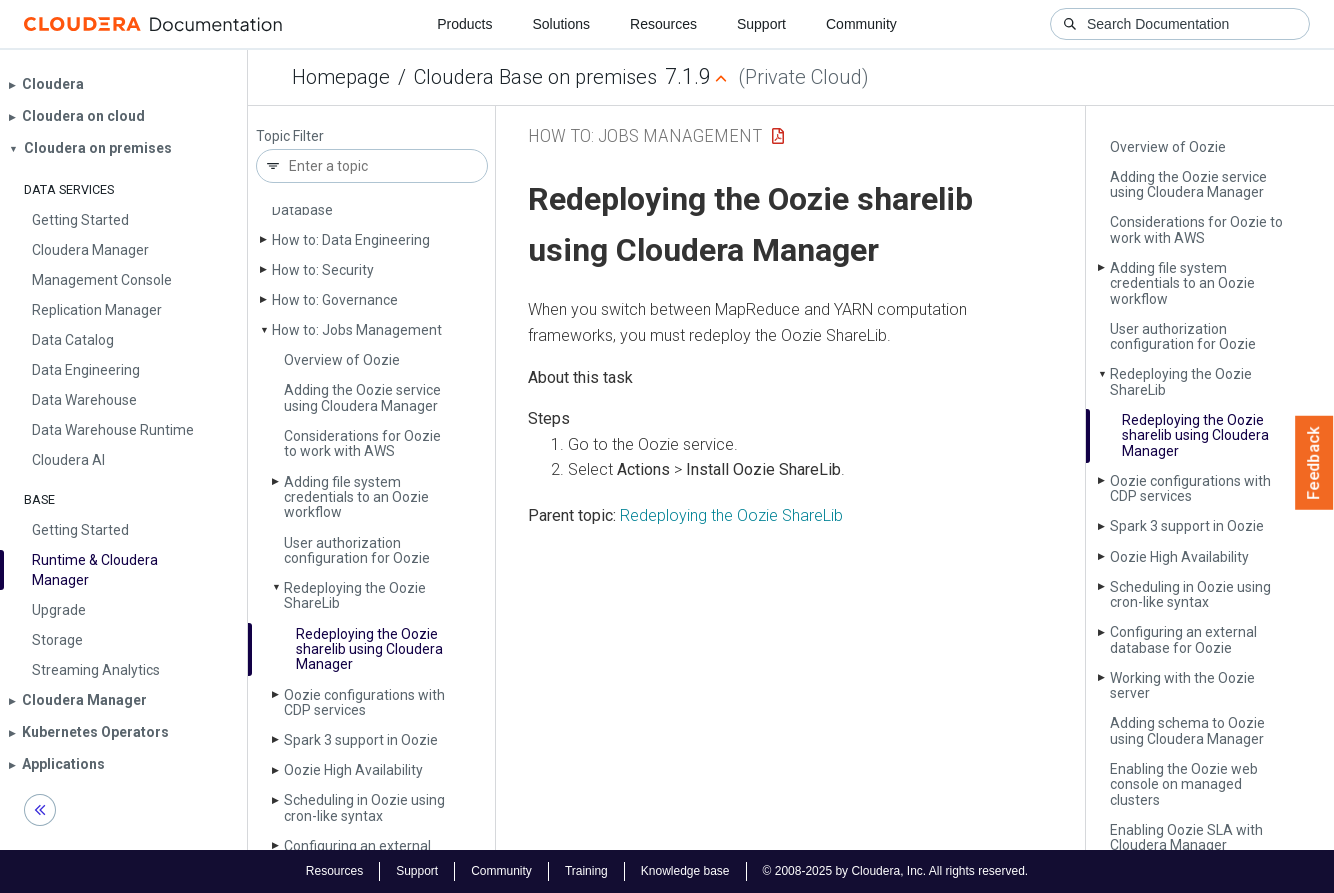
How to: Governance (335, 300)
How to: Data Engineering (351, 240)
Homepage (341, 77)
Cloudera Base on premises (535, 77)
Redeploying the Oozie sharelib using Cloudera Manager (369, 649)
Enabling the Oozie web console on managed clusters (1184, 784)
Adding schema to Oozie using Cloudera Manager (1187, 730)
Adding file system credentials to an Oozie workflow (356, 497)
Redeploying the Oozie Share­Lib (355, 595)
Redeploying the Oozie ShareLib (731, 515)
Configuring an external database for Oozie (1183, 639)
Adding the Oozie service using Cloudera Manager (362, 397)
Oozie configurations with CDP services (364, 702)
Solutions (561, 24)
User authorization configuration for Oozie (357, 550)
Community (861, 24)
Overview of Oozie (342, 360)
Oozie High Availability (353, 770)
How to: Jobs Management (357, 330)
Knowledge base (685, 871)
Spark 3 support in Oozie (361, 740)
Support (761, 24)
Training (586, 871)
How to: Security (323, 270)
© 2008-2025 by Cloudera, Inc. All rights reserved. (896, 871)
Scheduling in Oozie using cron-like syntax (364, 807)
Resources (663, 24)
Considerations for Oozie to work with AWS (362, 443)
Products (464, 24)
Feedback (1314, 463)
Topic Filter (290, 136)
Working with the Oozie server (1182, 685)
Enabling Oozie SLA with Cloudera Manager (1186, 837)
